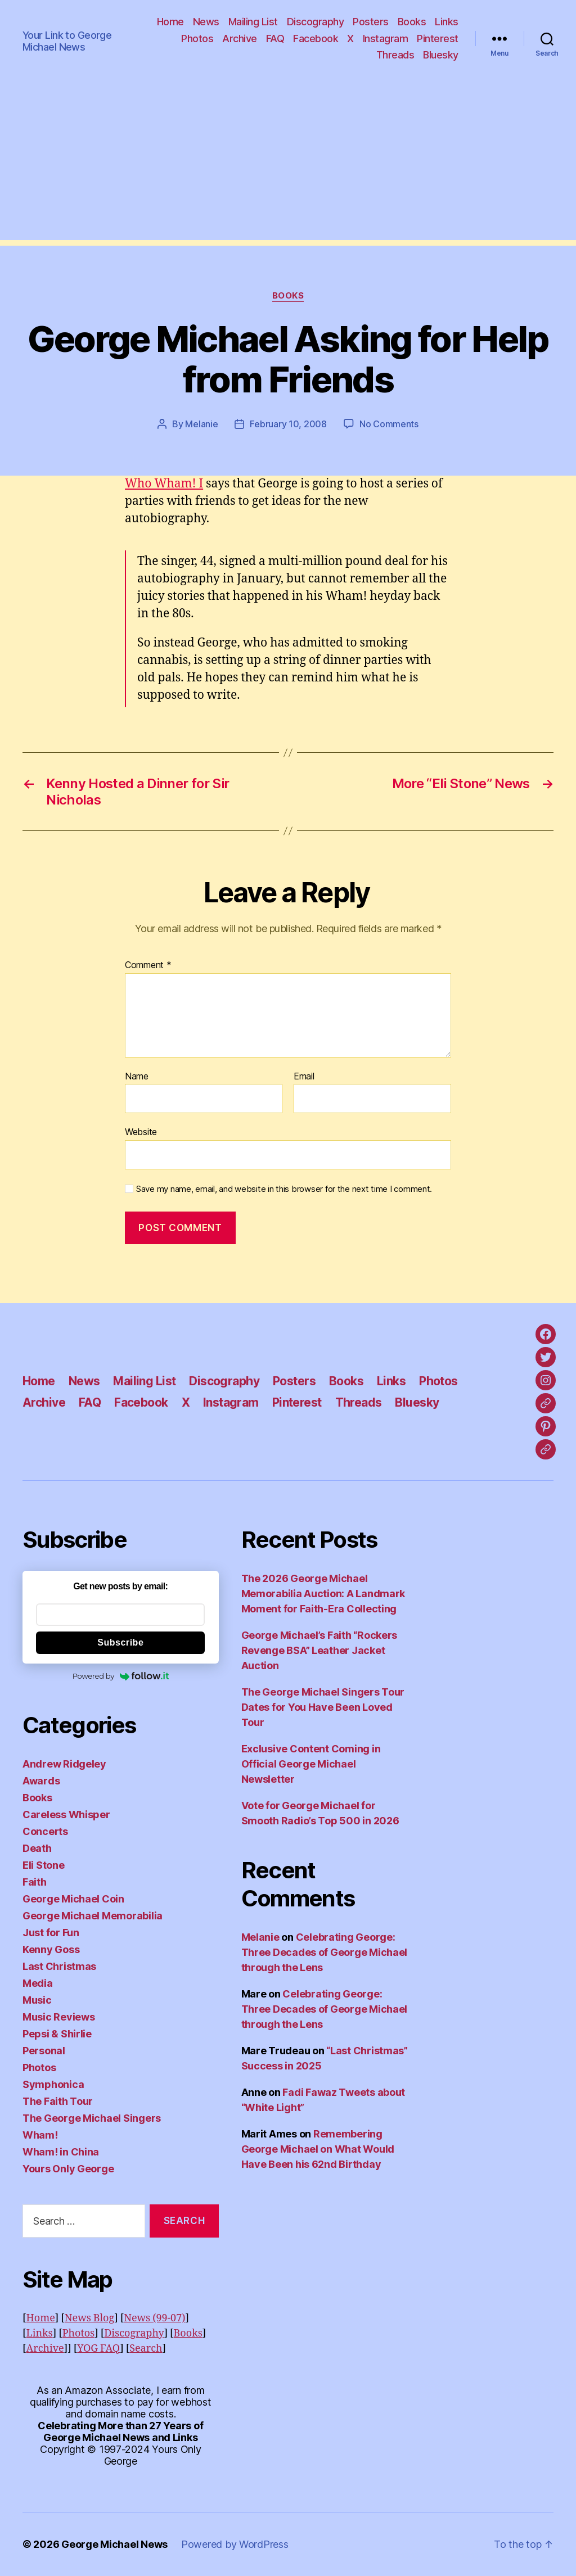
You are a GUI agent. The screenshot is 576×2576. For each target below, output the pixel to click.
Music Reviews (58, 2017)
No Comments (388, 424)
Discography (315, 22)
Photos (197, 38)
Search (145, 2348)
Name (136, 1077)
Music (37, 2000)
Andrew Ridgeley (64, 1764)
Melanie (201, 424)
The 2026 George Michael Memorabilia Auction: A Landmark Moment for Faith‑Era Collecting (323, 1593)
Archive (239, 38)
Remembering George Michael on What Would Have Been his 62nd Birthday (317, 2149)
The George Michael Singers (91, 2118)
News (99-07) (154, 2318)
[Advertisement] (288, 161)
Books (412, 22)
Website (141, 1131)
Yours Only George (68, 2169)
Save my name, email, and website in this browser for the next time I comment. (284, 1189)
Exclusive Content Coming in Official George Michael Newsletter (311, 1764)
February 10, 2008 (288, 424)
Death (37, 1848)
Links (446, 22)
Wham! (40, 2135)
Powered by (121, 1675)
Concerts (45, 1831)
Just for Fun (50, 1932)
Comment (148, 965)
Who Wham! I (164, 483)
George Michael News (114, 2544)
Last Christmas (59, 1966)
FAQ (275, 38)
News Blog (89, 2318)
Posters (371, 22)
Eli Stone (43, 1865)
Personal (43, 2051)
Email (304, 1077)
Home (170, 22)
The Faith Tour (57, 2101)
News (206, 22)
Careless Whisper (66, 1814)
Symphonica (53, 2084)
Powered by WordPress (235, 2544)
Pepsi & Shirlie (57, 2034)
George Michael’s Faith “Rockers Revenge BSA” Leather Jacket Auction (319, 1650)
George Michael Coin (73, 1899)
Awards (41, 1781)
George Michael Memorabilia (92, 1916)
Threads (395, 55)
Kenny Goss (50, 1949)
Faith (34, 1882)
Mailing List (253, 22)
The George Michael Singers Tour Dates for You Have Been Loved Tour (323, 1707)
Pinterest (437, 38)
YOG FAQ (98, 2348)
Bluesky (440, 55)
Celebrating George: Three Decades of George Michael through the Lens (324, 1952)
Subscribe (120, 1642)
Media (37, 1983)
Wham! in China (60, 2152)
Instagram (385, 38)
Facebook (315, 38)
